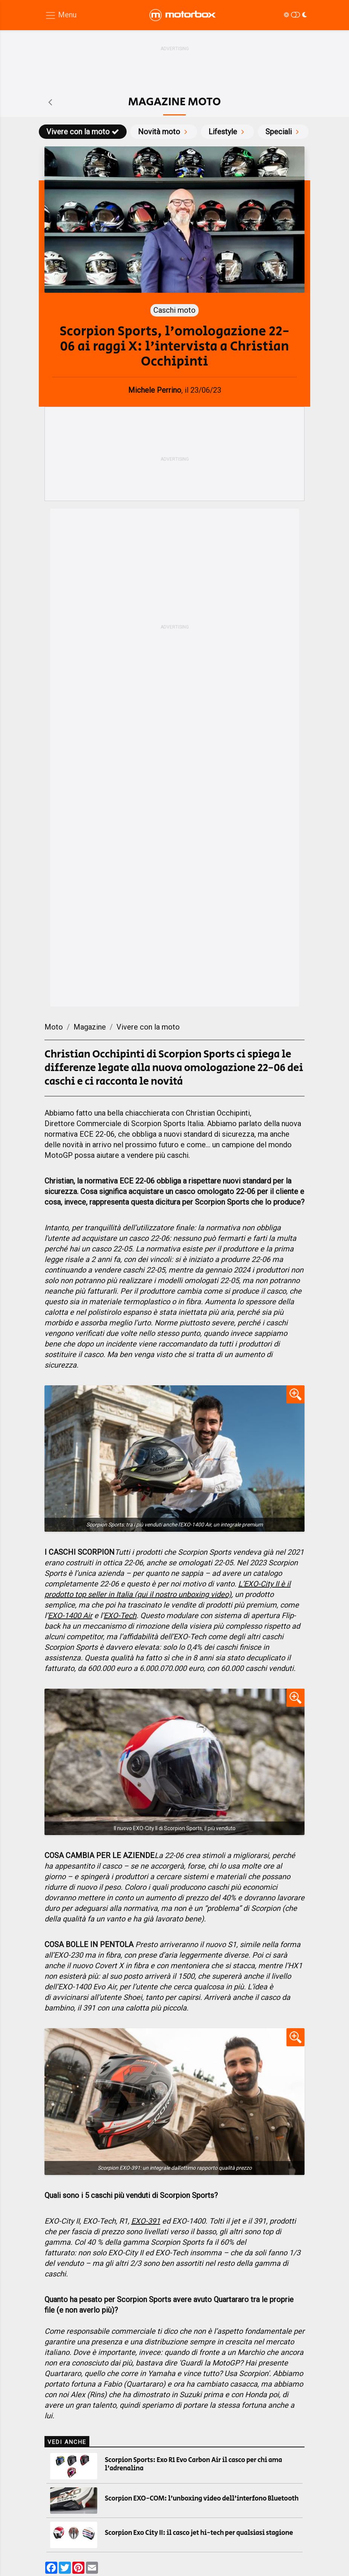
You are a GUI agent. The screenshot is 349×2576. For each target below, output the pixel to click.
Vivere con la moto (82, 131)
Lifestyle (227, 131)
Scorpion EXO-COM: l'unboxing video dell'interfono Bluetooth (201, 2499)
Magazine (89, 1026)
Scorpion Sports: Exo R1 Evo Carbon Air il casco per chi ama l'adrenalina (193, 2464)
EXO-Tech (120, 1615)
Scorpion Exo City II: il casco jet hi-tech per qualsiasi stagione (199, 2533)
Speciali (283, 131)
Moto (53, 1026)
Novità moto (164, 131)
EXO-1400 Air (70, 1615)
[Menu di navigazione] (61, 15)
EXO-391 (145, 2221)
